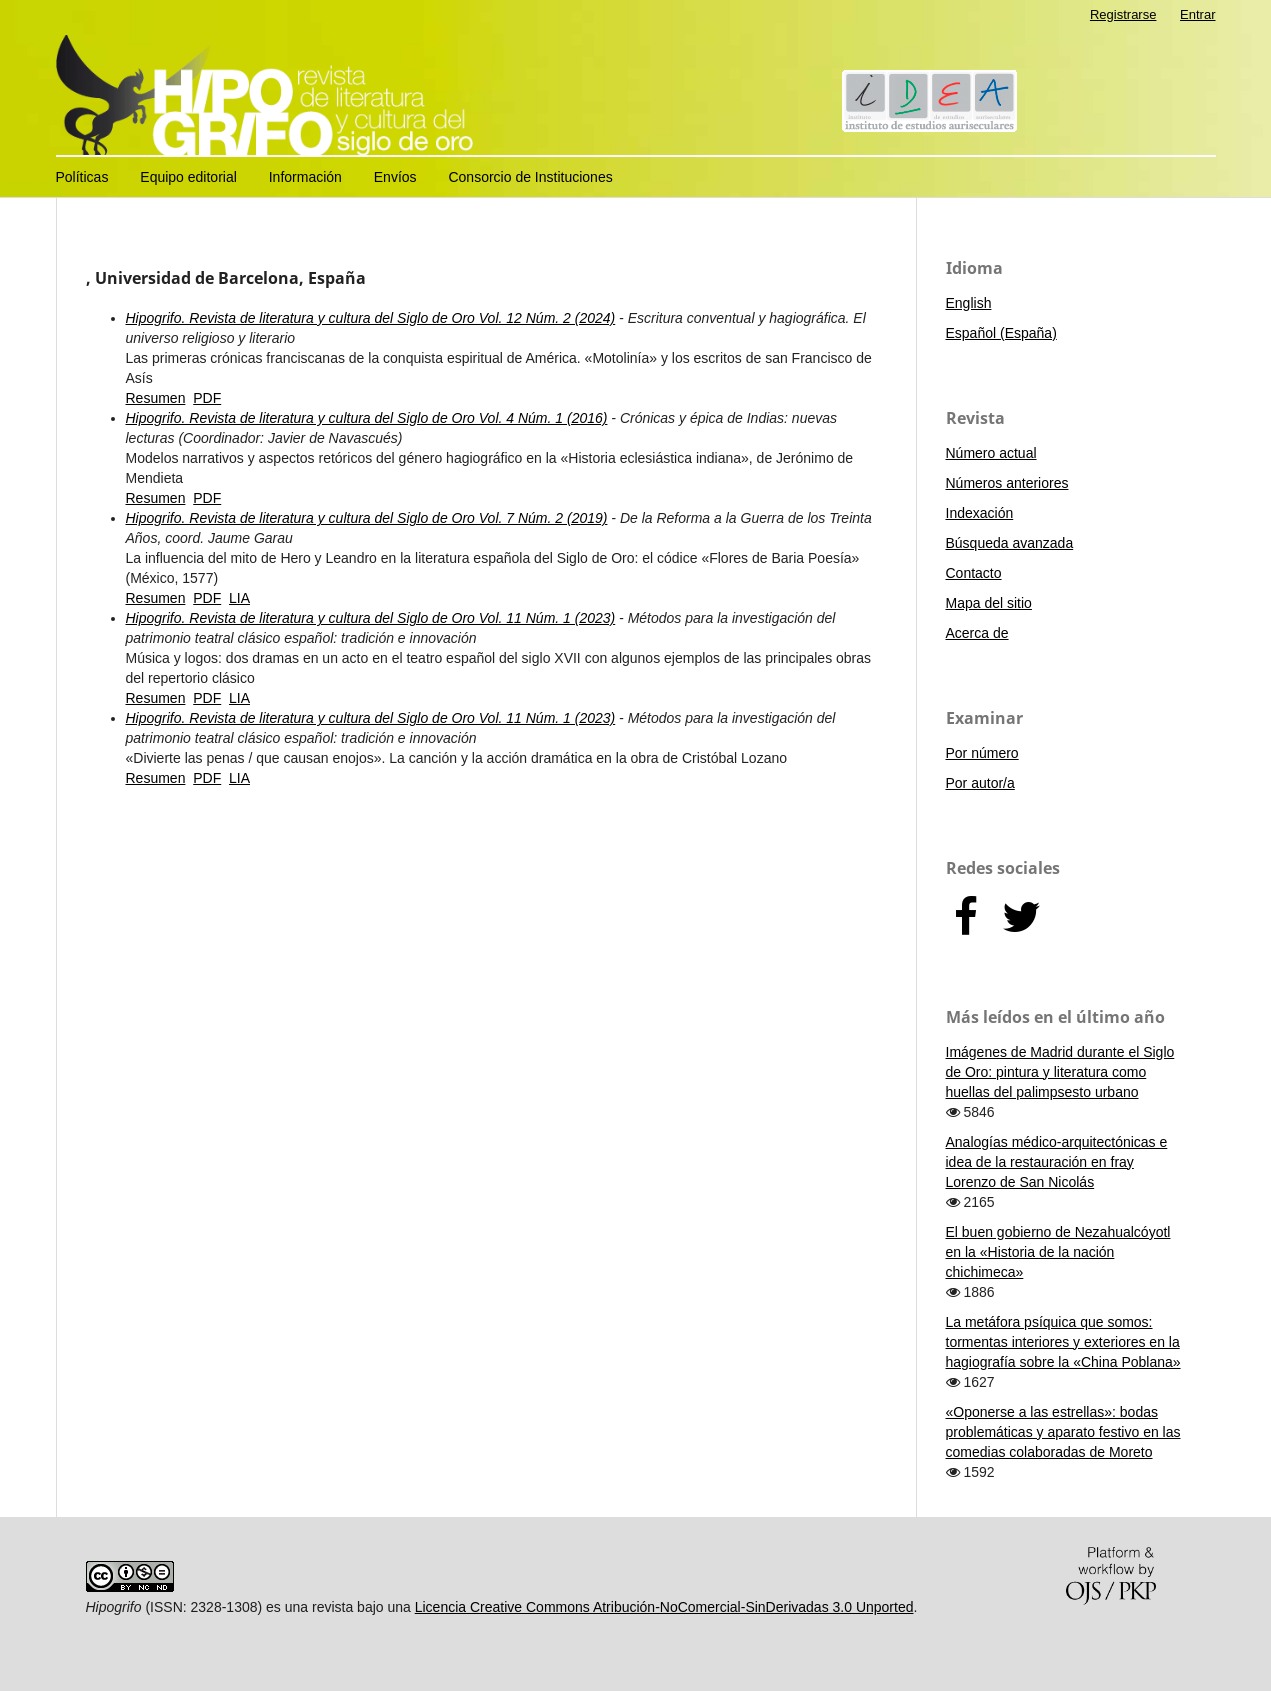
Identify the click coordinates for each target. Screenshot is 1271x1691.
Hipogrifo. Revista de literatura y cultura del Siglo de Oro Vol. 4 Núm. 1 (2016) (367, 418)
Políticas (82, 177)
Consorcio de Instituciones (530, 177)
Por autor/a (980, 783)
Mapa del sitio (989, 603)
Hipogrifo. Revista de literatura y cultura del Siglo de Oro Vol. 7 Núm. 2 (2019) (367, 518)
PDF (207, 398)
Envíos (395, 177)
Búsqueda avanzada (1010, 543)
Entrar (1197, 14)
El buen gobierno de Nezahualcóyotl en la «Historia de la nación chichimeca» (1058, 1252)
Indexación (980, 513)
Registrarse (1123, 14)
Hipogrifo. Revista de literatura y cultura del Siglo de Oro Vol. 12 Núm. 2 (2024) (371, 318)
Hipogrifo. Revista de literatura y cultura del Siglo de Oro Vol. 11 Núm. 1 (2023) (371, 618)
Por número (982, 753)
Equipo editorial (188, 177)
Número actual (991, 453)
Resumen (156, 398)
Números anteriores (1007, 483)
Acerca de (977, 633)
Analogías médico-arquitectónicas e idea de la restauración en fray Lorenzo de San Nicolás (1057, 1162)
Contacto (974, 573)
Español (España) (1001, 333)
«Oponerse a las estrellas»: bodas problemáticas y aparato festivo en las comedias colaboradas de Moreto (1063, 1432)
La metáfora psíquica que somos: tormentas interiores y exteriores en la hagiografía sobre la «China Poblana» (1063, 1342)
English (969, 303)
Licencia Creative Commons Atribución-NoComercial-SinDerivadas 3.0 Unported (664, 1607)
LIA (239, 598)
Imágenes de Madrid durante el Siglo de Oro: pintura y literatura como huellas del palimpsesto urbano (1060, 1072)
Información (305, 177)
